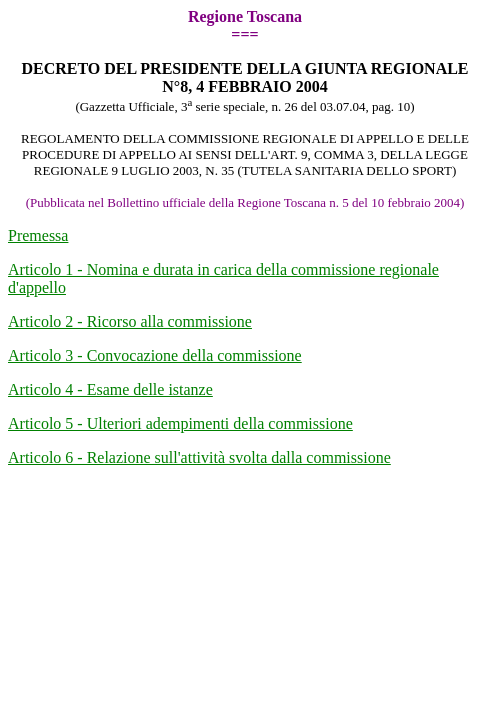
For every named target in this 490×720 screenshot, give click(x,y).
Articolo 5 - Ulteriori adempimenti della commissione (180, 423)
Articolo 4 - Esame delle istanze (110, 389)
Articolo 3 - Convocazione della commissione (155, 355)
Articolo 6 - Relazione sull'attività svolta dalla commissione (199, 457)
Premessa (38, 235)
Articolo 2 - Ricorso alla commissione (130, 321)
